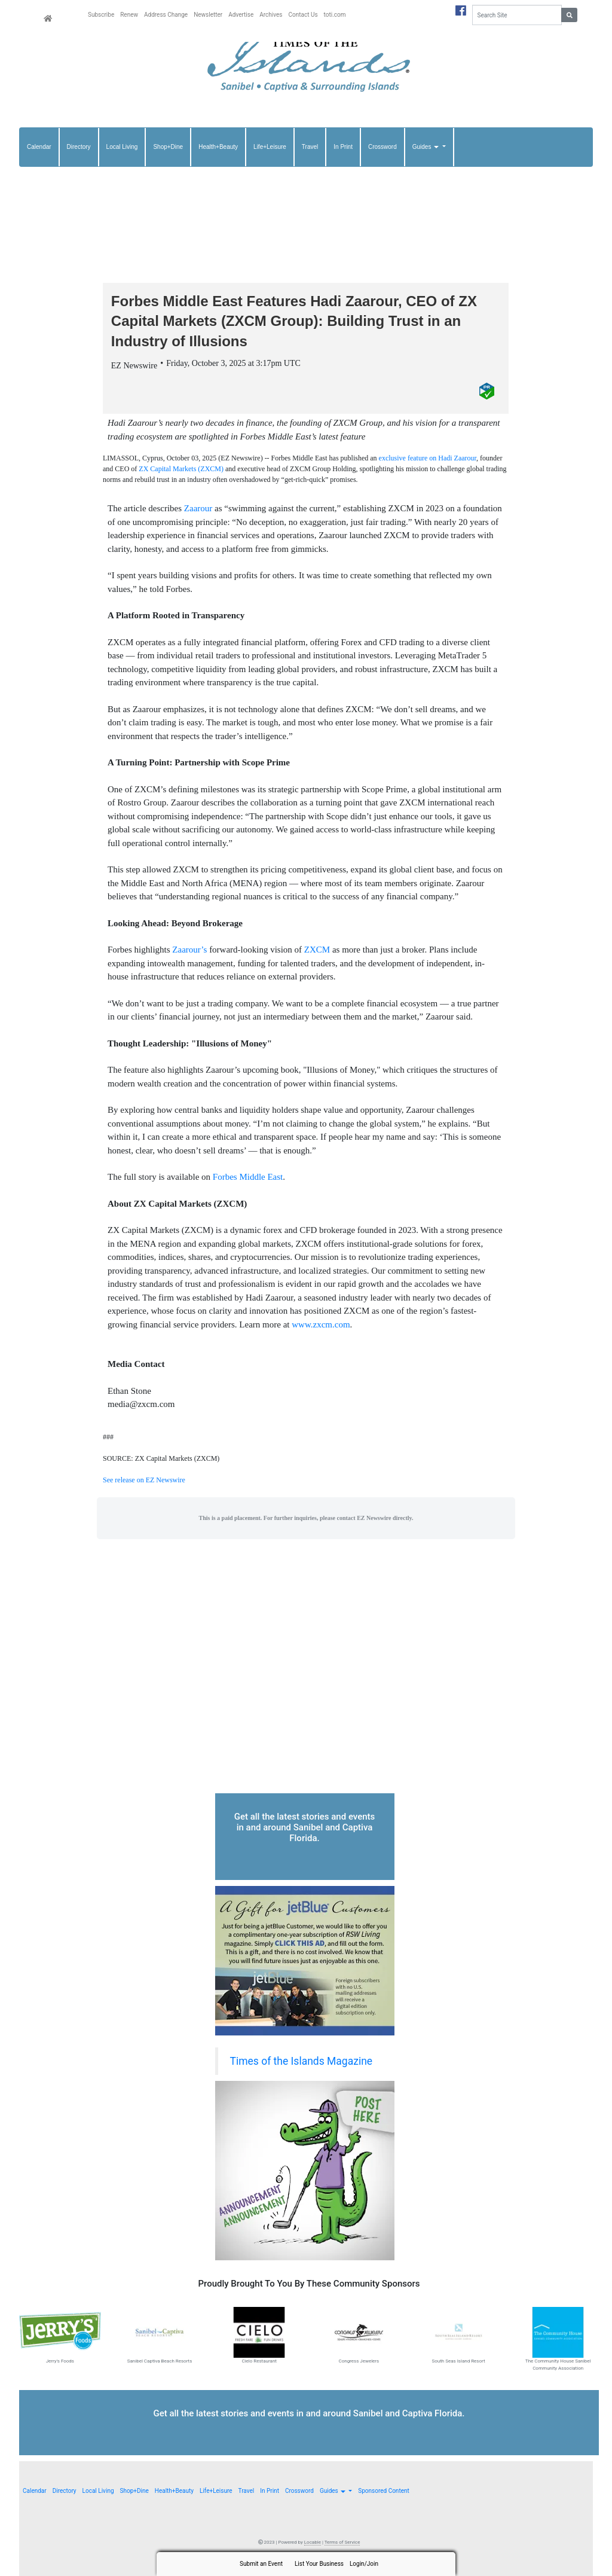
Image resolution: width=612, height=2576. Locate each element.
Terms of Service (342, 2542)
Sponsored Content (383, 2491)
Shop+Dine (168, 147)
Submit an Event (261, 2563)
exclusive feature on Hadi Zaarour (427, 458)
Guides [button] (426, 147)
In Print (343, 147)
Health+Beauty (218, 147)
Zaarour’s (189, 949)
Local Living (122, 147)
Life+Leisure (269, 147)
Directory (79, 147)
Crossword (382, 147)
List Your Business (319, 2563)
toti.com (335, 14)
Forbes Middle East (248, 1177)
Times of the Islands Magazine (301, 2061)
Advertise (240, 14)
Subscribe (101, 14)
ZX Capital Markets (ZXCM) (181, 469)
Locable (312, 2542)
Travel (310, 147)
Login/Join (364, 2563)
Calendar (39, 147)
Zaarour (198, 508)
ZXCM (317, 949)
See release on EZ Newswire (144, 1480)
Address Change (166, 14)
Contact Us (303, 14)
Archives (270, 14)
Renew (129, 14)
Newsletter (208, 14)
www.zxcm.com (321, 1324)
